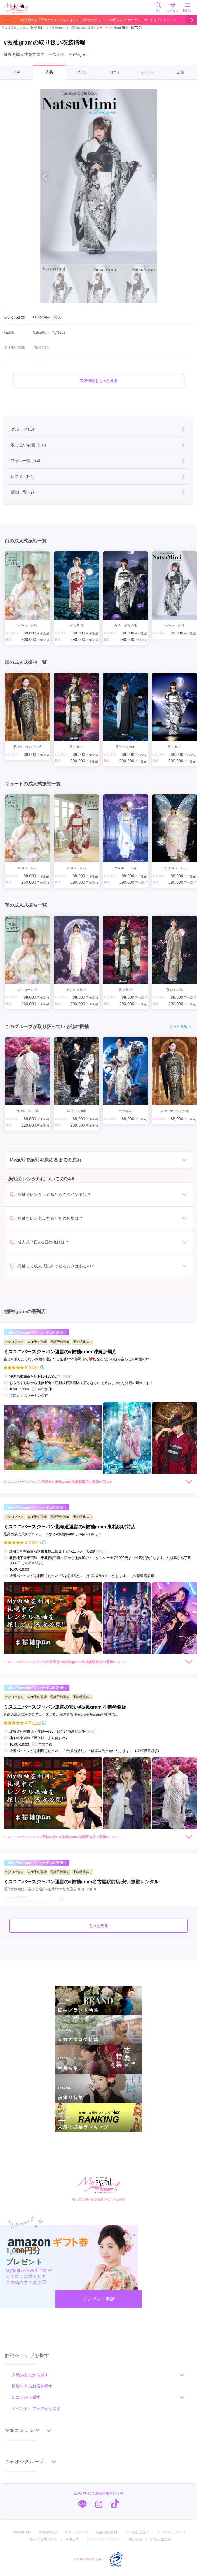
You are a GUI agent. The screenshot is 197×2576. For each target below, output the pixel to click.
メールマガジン (168, 2532)
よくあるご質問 (137, 2532)
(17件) (36, 1723)
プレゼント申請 (98, 2298)
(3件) (35, 1367)
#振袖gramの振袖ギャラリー (89, 27)
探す (158, 7)
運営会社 (136, 2539)
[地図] (67, 1376)
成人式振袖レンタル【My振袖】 (22, 27)
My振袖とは (48, 2532)
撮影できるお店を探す (32, 2386)
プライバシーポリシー (103, 2539)
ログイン (172, 7)
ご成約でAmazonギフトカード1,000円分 (36, 1332)
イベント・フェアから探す (36, 2408)
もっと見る (181, 1027)
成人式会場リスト (44, 2539)
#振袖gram (54, 27)
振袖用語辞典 (106, 2532)
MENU (187, 7)
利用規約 (72, 2539)
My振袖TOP (21, 2532)
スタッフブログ (76, 2532)
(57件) (36, 1542)
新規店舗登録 (160, 2539)
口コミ (115, 72)
